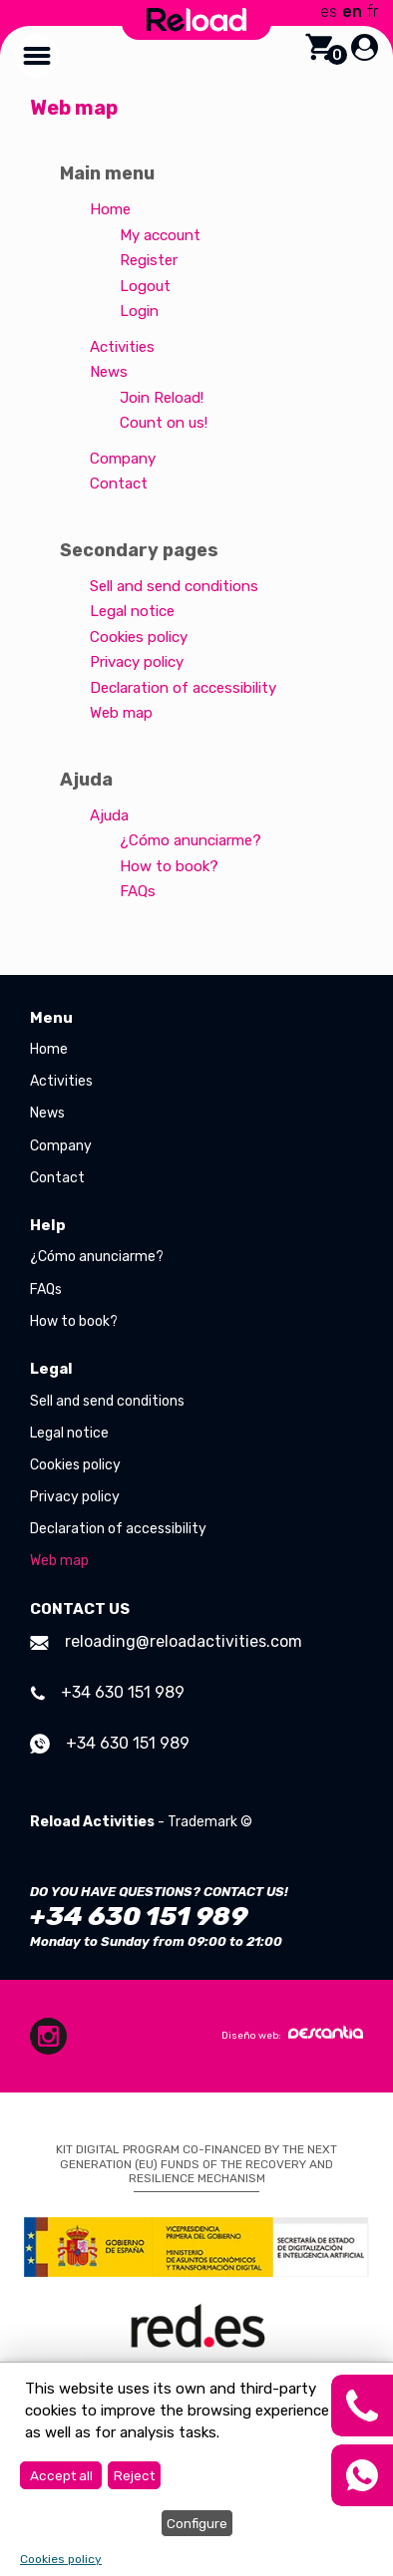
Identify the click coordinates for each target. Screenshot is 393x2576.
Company (123, 459)
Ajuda (109, 815)
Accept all (61, 2475)
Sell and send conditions (174, 586)
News (109, 372)
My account (160, 235)
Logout (145, 286)
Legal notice (132, 611)
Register (149, 260)
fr (372, 11)
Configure (197, 2523)
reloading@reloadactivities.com (166, 1641)
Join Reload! (161, 398)
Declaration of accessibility (183, 688)
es (328, 11)
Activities (122, 347)
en (352, 11)
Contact (119, 483)
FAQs (138, 891)
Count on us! (163, 423)
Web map (121, 713)
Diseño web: (292, 2034)
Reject (134, 2475)
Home (110, 209)
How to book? (169, 866)
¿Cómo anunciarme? (190, 840)
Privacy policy (137, 662)
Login (139, 311)
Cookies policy (139, 637)
